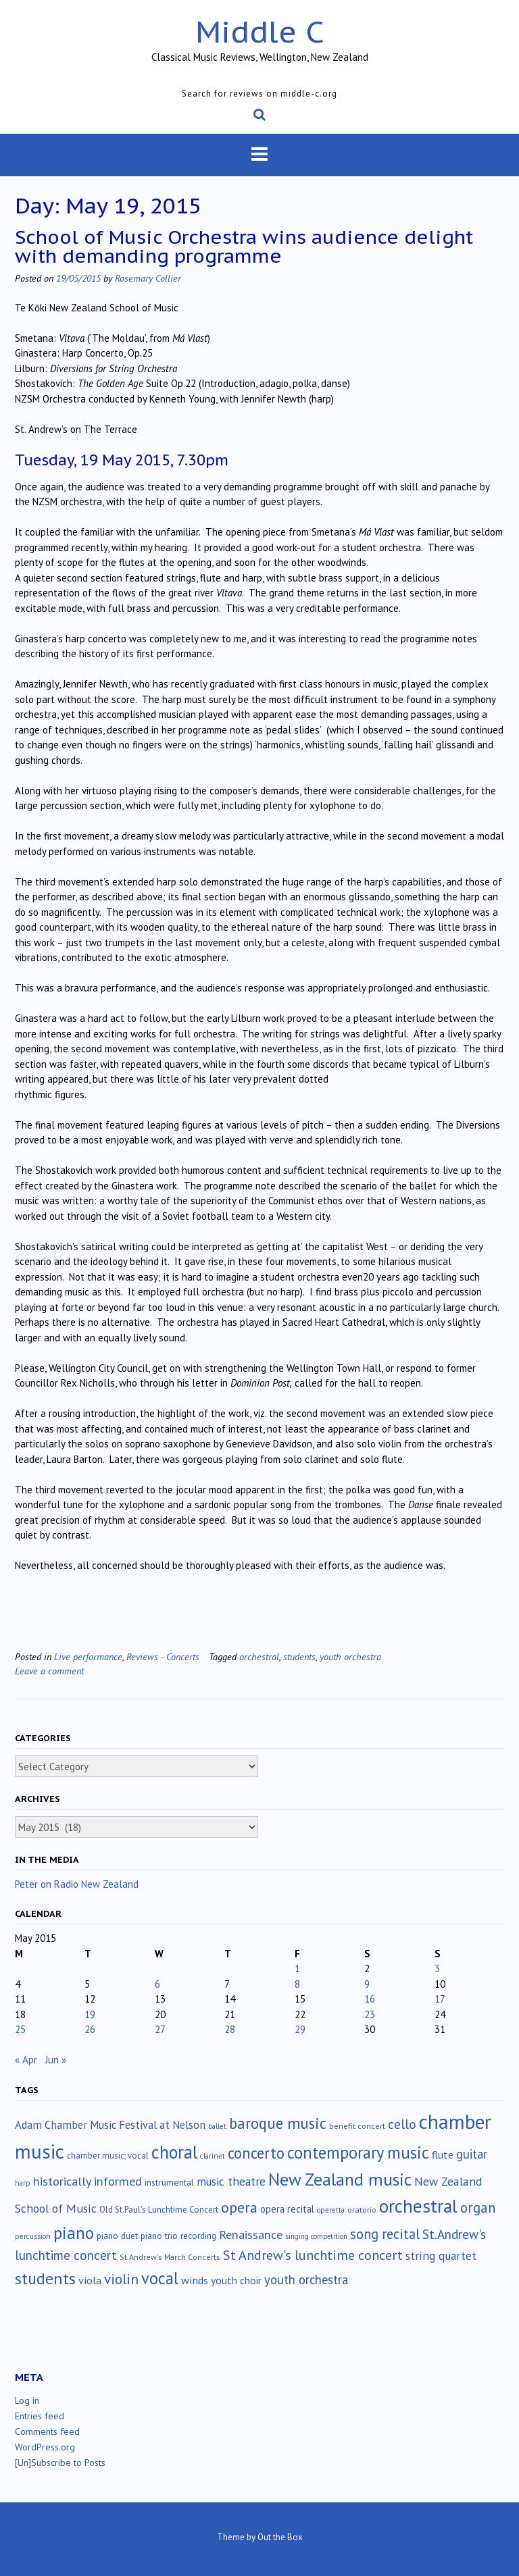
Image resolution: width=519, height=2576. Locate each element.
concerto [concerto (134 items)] (256, 2153)
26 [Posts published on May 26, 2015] (89, 2029)
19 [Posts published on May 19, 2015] (89, 2014)
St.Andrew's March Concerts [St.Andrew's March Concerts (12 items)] (170, 2257)
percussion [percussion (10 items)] (33, 2236)
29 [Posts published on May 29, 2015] (300, 2029)
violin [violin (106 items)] (121, 2278)
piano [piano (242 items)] (73, 2233)
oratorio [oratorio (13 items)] (361, 2210)
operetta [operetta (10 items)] (331, 2210)
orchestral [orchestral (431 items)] (418, 2206)
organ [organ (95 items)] (477, 2207)
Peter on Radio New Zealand (77, 1884)
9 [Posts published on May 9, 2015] (367, 1984)
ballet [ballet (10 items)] (217, 2126)
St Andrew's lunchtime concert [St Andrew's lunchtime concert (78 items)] (313, 2255)
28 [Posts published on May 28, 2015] (229, 2029)
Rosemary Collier (148, 278)
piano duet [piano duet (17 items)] (117, 2236)
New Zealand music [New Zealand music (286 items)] (340, 2179)
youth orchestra (350, 1656)
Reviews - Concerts (162, 1656)
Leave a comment (49, 1670)
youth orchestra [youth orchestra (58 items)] (306, 2279)
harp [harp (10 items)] (22, 2183)
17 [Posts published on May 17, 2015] (440, 1998)
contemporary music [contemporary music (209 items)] (358, 2152)
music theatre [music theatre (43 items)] (231, 2181)
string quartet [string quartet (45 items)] (440, 2255)
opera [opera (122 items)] (239, 2207)
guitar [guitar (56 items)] (471, 2154)
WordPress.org (45, 2447)
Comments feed (47, 2431)
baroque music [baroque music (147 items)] (277, 2123)
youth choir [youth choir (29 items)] (236, 2280)
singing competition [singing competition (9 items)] (316, 2236)
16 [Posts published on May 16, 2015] (369, 1998)
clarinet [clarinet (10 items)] (212, 2156)
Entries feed (39, 2416)
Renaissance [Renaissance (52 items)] (250, 2234)
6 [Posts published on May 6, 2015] (157, 1984)
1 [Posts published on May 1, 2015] (297, 1968)
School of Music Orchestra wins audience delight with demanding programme (244, 246)
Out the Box (280, 2537)
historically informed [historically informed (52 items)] (87, 2181)
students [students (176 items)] (45, 2278)
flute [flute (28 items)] (442, 2154)
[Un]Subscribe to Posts (60, 2462)
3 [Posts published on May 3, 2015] (437, 1968)
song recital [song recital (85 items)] (385, 2234)
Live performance (88, 1656)
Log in (27, 2400)
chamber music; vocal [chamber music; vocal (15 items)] (108, 2155)
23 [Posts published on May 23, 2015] (369, 2014)
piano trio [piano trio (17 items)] (159, 2236)
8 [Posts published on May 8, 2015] (297, 1984)
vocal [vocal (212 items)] (159, 2278)
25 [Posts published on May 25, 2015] (20, 2029)
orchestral (259, 1656)
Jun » (55, 2059)
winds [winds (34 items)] (194, 2280)
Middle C (259, 31)
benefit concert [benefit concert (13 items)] (357, 2126)
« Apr (26, 2059)
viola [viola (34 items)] (89, 2280)
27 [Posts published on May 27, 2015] (160, 2029)
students (299, 1656)
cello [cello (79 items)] (402, 2124)
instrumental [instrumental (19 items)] (169, 2182)
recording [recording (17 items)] (198, 2236)
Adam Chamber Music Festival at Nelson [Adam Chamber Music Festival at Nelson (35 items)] (110, 2124)
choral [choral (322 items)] (174, 2151)
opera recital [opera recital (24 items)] (287, 2209)
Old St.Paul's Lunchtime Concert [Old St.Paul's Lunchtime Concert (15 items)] (158, 2209)
